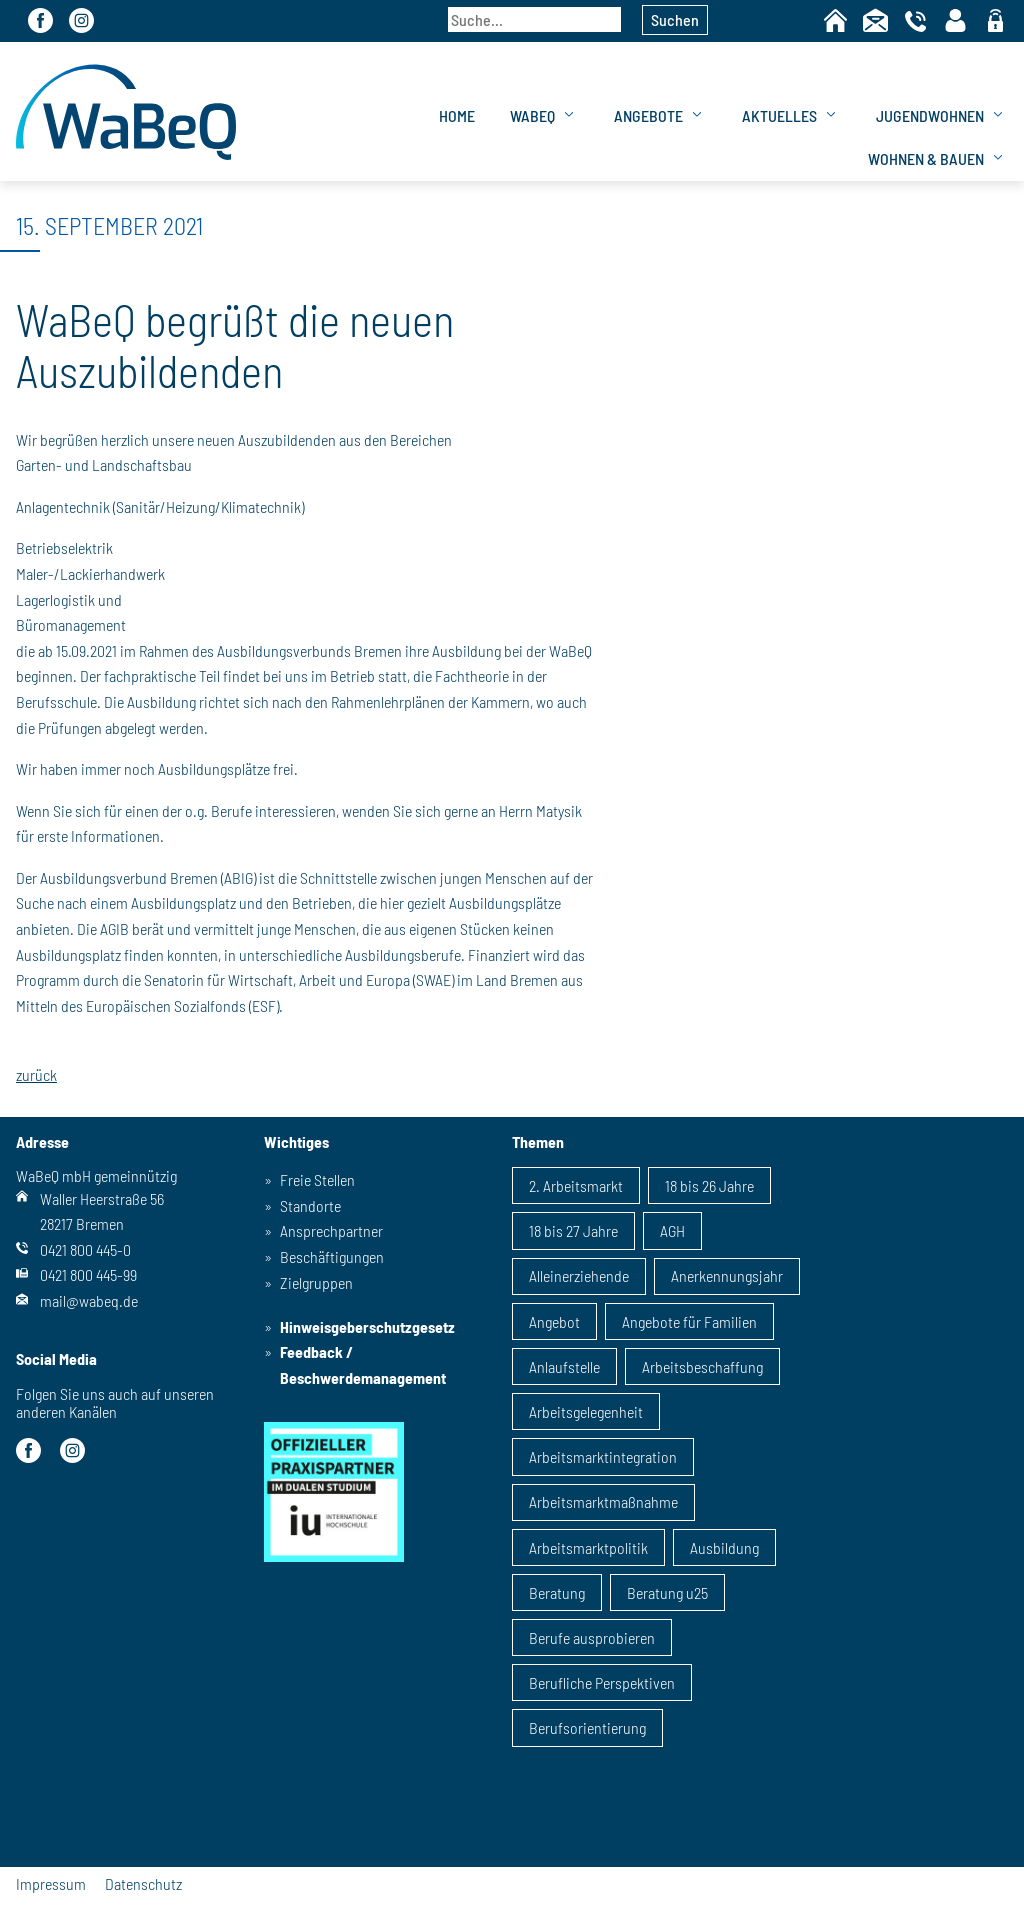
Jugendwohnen (930, 115)
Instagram (81, 20)
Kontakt (875, 20)
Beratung (557, 1592)
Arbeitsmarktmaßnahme (603, 1501)
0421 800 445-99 (88, 1274)
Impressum (51, 1883)
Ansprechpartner (331, 1230)
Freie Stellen (317, 1179)
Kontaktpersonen (955, 20)
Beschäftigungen (332, 1256)
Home (835, 20)
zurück (36, 1075)
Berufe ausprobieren (592, 1637)
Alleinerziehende (579, 1275)
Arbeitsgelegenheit (586, 1411)
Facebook (40, 20)
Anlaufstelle (564, 1366)
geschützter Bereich (995, 22)
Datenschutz (143, 1883)
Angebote (648, 115)
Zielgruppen (316, 1282)
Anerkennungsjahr (727, 1275)
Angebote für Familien (689, 1321)
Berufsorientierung (587, 1727)
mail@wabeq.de (89, 1300)
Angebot (554, 1321)
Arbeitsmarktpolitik (588, 1547)
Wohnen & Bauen (926, 158)
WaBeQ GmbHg (126, 111)
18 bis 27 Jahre (573, 1230)
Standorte (310, 1205)
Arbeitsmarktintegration (603, 1456)
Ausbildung (724, 1547)
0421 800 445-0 (85, 1249)
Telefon (915, 20)
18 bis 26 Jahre (709, 1185)
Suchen (675, 19)
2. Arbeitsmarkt (576, 1185)
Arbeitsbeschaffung (702, 1366)
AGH (672, 1230)
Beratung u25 (667, 1592)
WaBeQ (532, 115)
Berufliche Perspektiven (602, 1682)
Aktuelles (779, 115)
